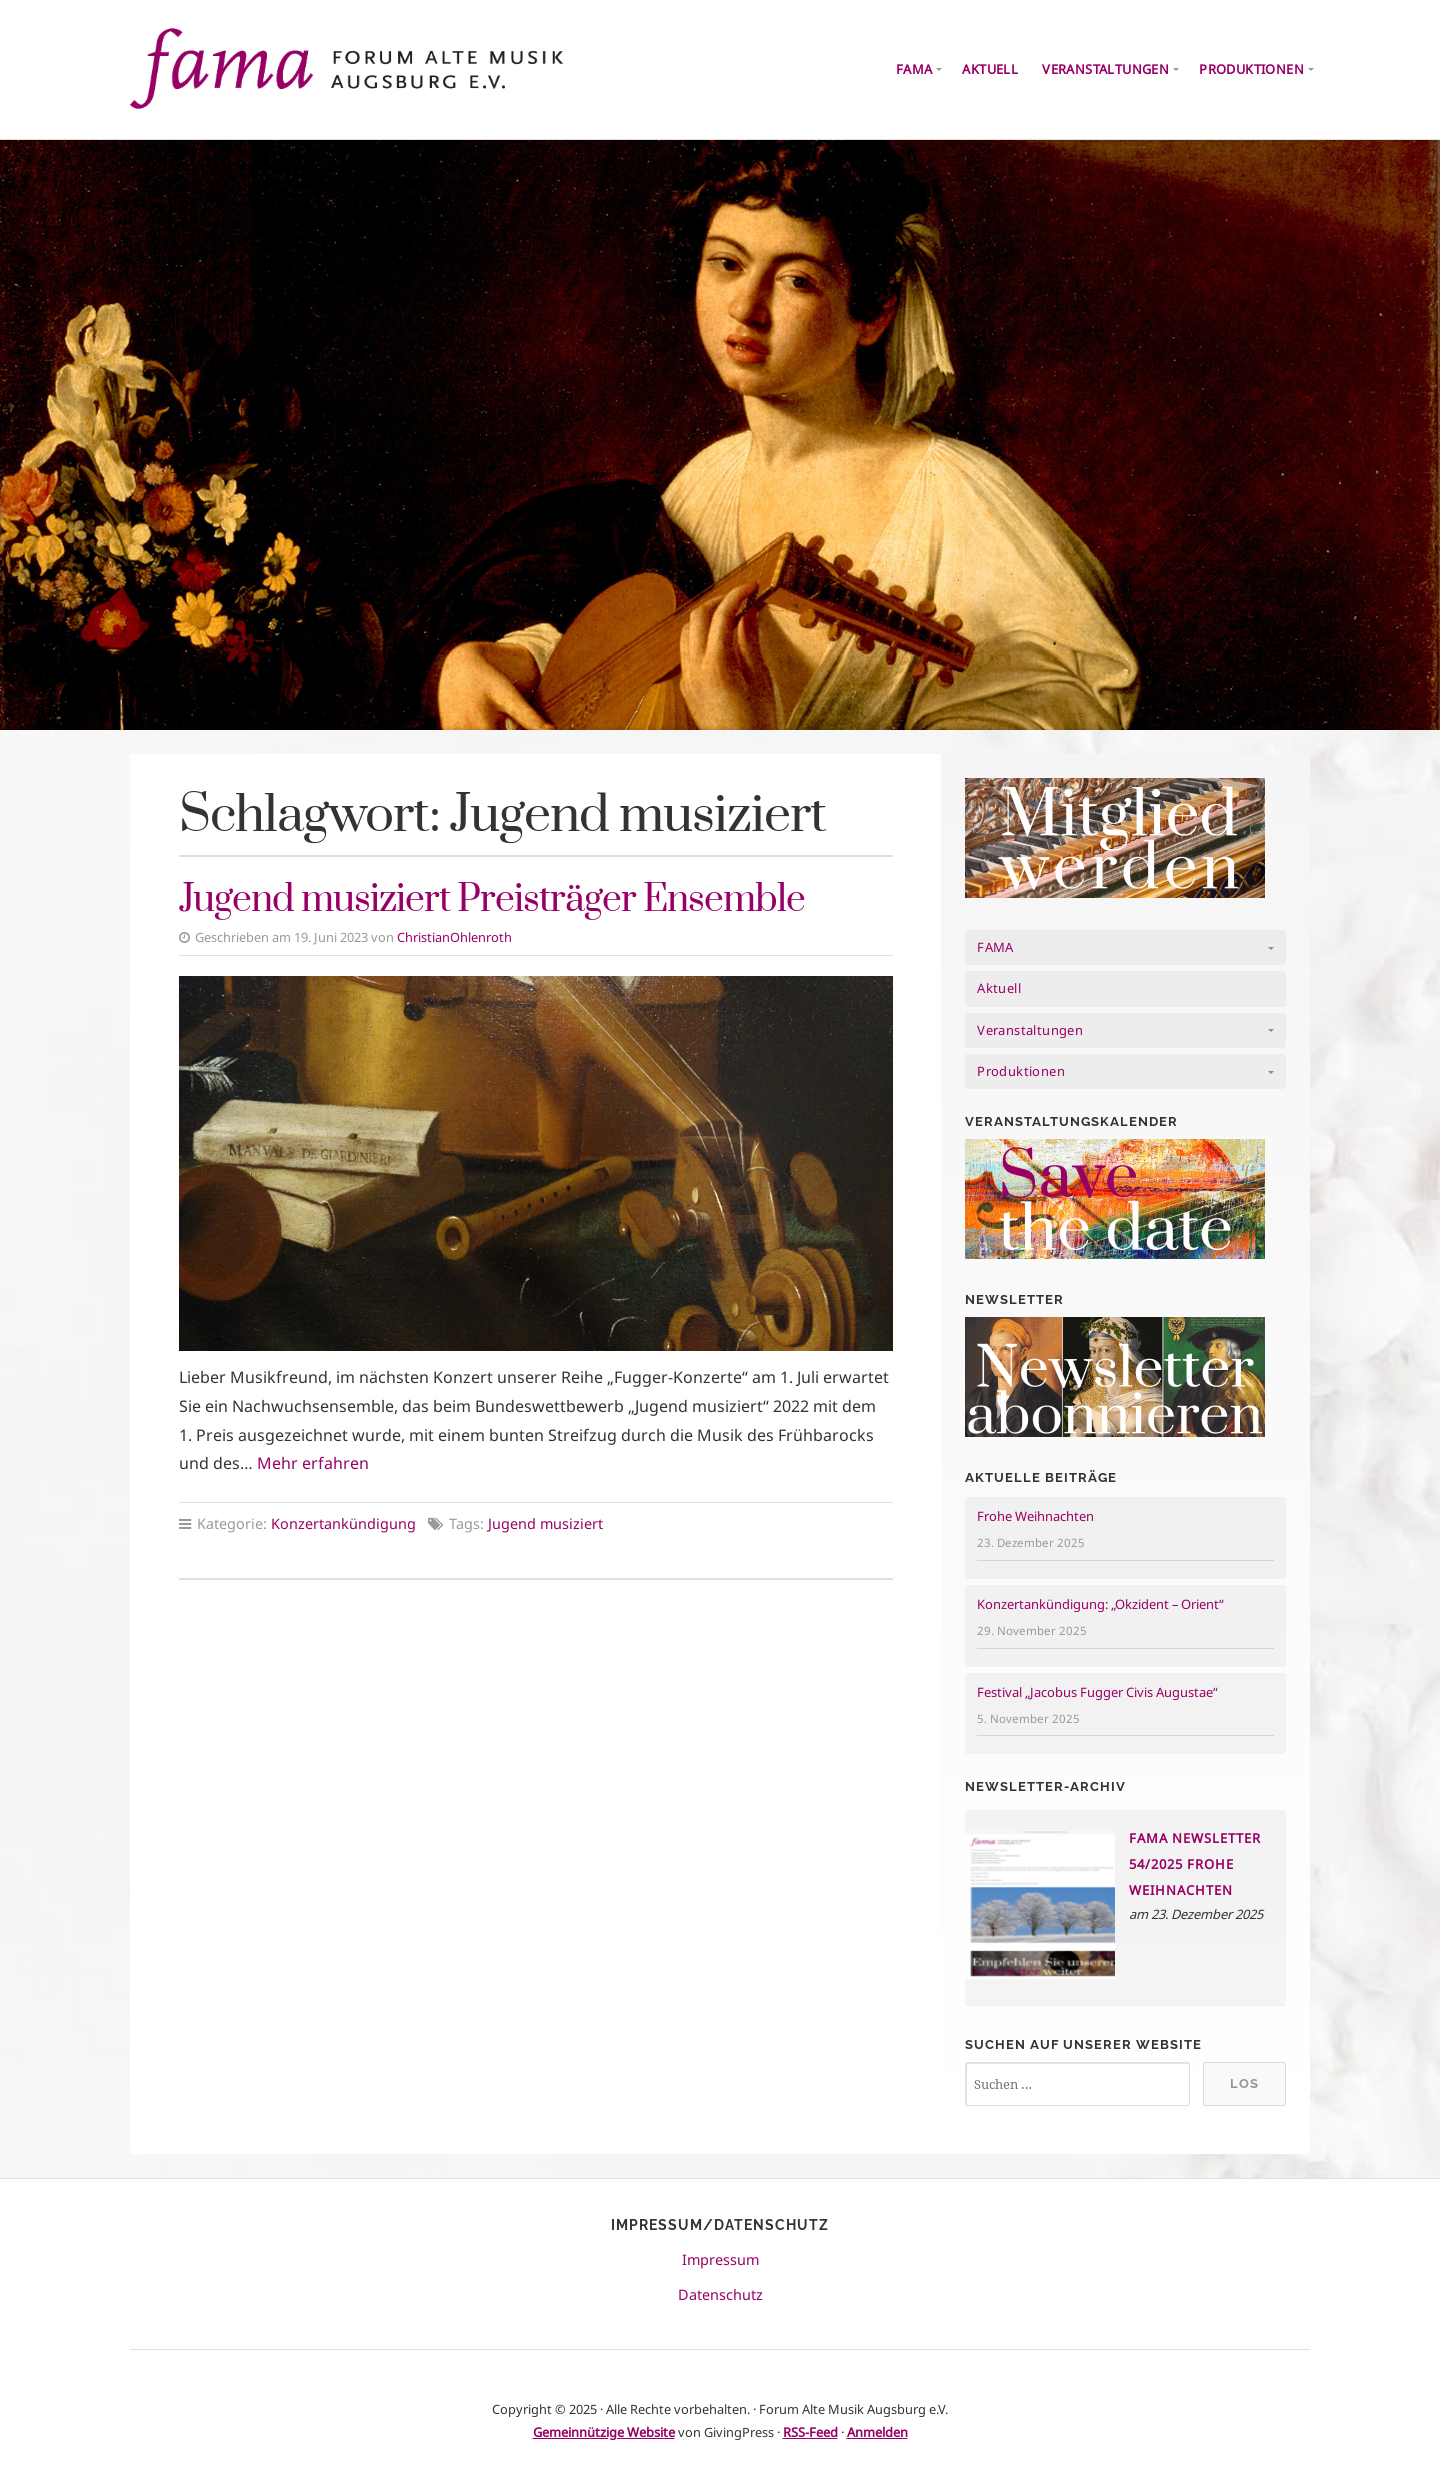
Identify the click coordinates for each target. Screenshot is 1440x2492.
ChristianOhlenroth (454, 937)
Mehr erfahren (313, 1463)
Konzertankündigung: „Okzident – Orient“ (1100, 1604)
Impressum (720, 2259)
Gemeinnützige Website (604, 2432)
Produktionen (1251, 69)
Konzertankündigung (343, 1523)
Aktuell (990, 69)
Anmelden (877, 2432)
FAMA (914, 69)
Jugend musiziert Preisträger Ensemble (492, 900)
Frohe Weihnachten (1035, 1516)
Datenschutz (720, 2294)
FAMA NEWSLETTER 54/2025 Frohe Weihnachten (1195, 1864)
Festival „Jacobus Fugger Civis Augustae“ (1097, 1692)
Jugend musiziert (545, 1523)
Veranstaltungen (1105, 69)
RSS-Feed (810, 2432)
